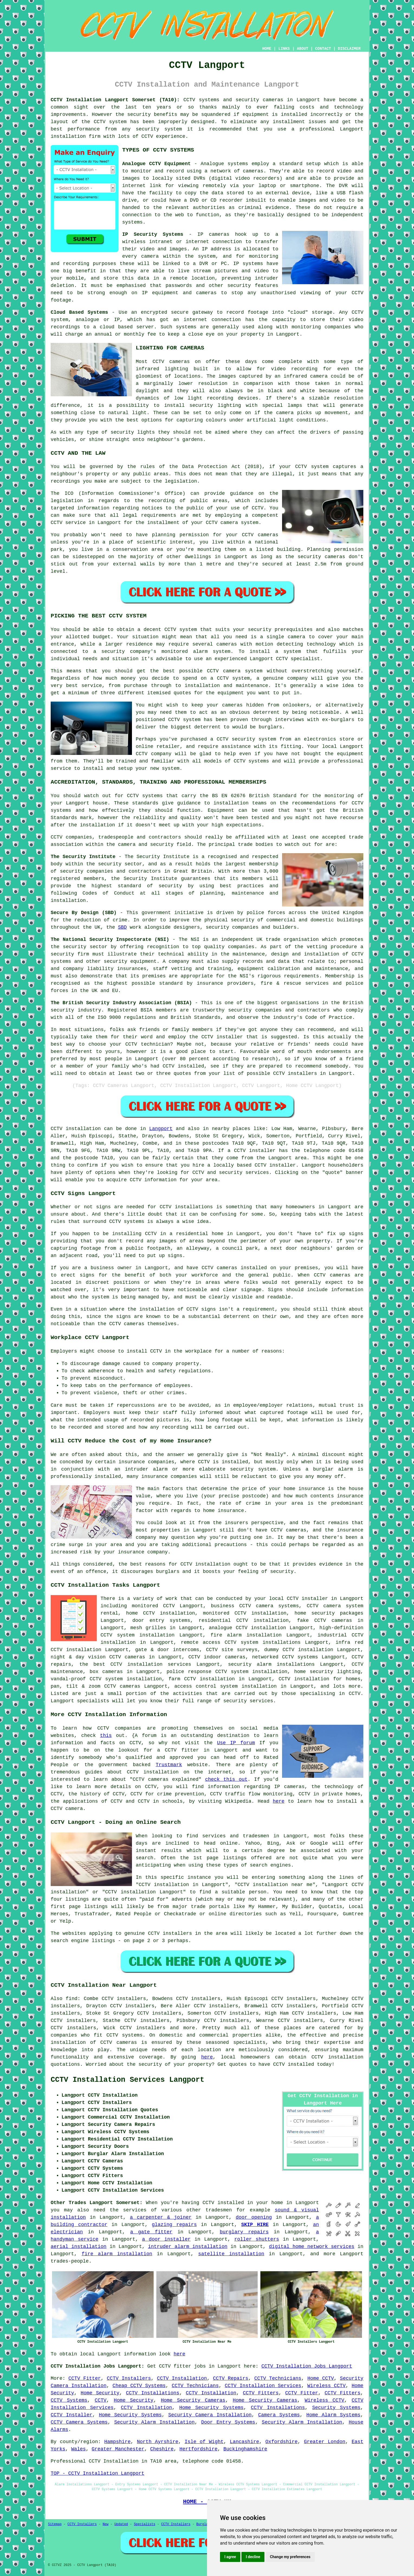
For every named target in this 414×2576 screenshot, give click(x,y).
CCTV (357, 312)
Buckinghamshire (245, 2449)
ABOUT (302, 49)
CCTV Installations (152, 2393)
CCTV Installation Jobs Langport (306, 2366)
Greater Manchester (118, 2449)
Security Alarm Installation (154, 2422)
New (106, 2524)
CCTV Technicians (278, 2378)
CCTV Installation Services (263, 2385)
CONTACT (323, 49)
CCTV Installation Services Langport (127, 2080)
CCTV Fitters (261, 2393)
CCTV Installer (71, 2415)
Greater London (324, 2441)
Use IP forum (236, 1743)
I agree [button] (230, 2557)
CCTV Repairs (230, 2378)
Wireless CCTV (326, 2385)
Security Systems (336, 2407)
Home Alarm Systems (333, 2415)
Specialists (144, 2524)
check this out (226, 1779)
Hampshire (117, 2441)
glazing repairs (174, 2224)
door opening (254, 2217)
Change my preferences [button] (290, 2557)
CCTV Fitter (85, 2378)
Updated (121, 2524)
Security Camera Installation (210, 2415)
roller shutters (256, 2239)
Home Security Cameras (193, 2400)
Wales (78, 2449)
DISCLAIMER (349, 49)
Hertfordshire (198, 2449)
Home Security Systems (211, 2407)
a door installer (166, 2239)
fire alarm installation (117, 2254)
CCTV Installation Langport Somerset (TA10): (115, 100)
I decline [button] (253, 2557)
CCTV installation (337, 2057)
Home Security (100, 2393)
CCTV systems (124, 2035)
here (278, 1801)
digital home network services (311, 2246)
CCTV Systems (69, 2400)
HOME (266, 49)
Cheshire (161, 2449)
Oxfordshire (282, 2441)
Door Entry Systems (228, 2422)
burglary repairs (244, 2232)
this (106, 1735)
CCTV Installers (129, 2378)
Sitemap (55, 2524)
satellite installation (231, 2254)
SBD (122, 927)
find (71, 1998)
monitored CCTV (153, 1606)
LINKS (284, 49)
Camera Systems (279, 2415)
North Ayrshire (157, 2441)
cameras (253, 171)
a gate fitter (151, 2232)
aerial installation (78, 2246)
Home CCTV (320, 2378)
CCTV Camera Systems (79, 2422)
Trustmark (169, 1764)
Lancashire (244, 2441)
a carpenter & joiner (161, 2217)
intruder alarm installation (187, 2246)
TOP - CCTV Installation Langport (97, 2473)
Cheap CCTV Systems (139, 2385)
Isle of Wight (204, 2441)
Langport (160, 1128)
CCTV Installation (182, 2378)
